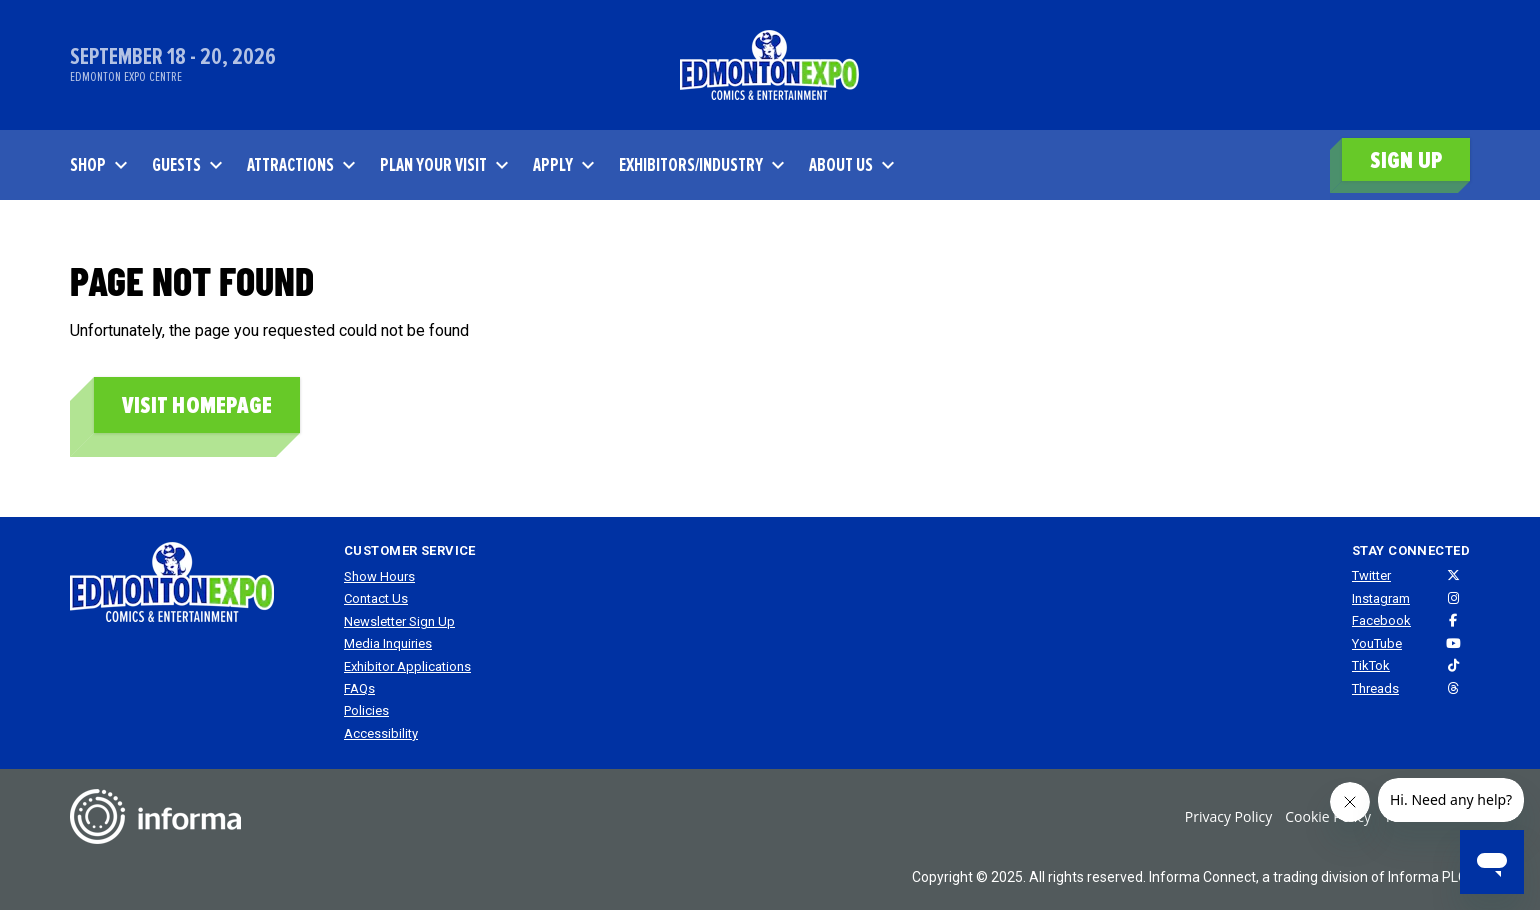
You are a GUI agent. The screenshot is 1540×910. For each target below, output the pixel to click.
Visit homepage (197, 405)
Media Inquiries (388, 643)
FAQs (359, 688)
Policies (366, 710)
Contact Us (376, 598)
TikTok (1371, 665)
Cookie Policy (1328, 816)
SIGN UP (1406, 160)
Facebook (1381, 620)
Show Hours (379, 576)
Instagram (1381, 598)
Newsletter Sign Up (399, 621)
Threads (1375, 688)
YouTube (1377, 643)
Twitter (1371, 575)
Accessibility (381, 733)
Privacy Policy (1228, 816)
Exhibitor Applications (407, 666)
